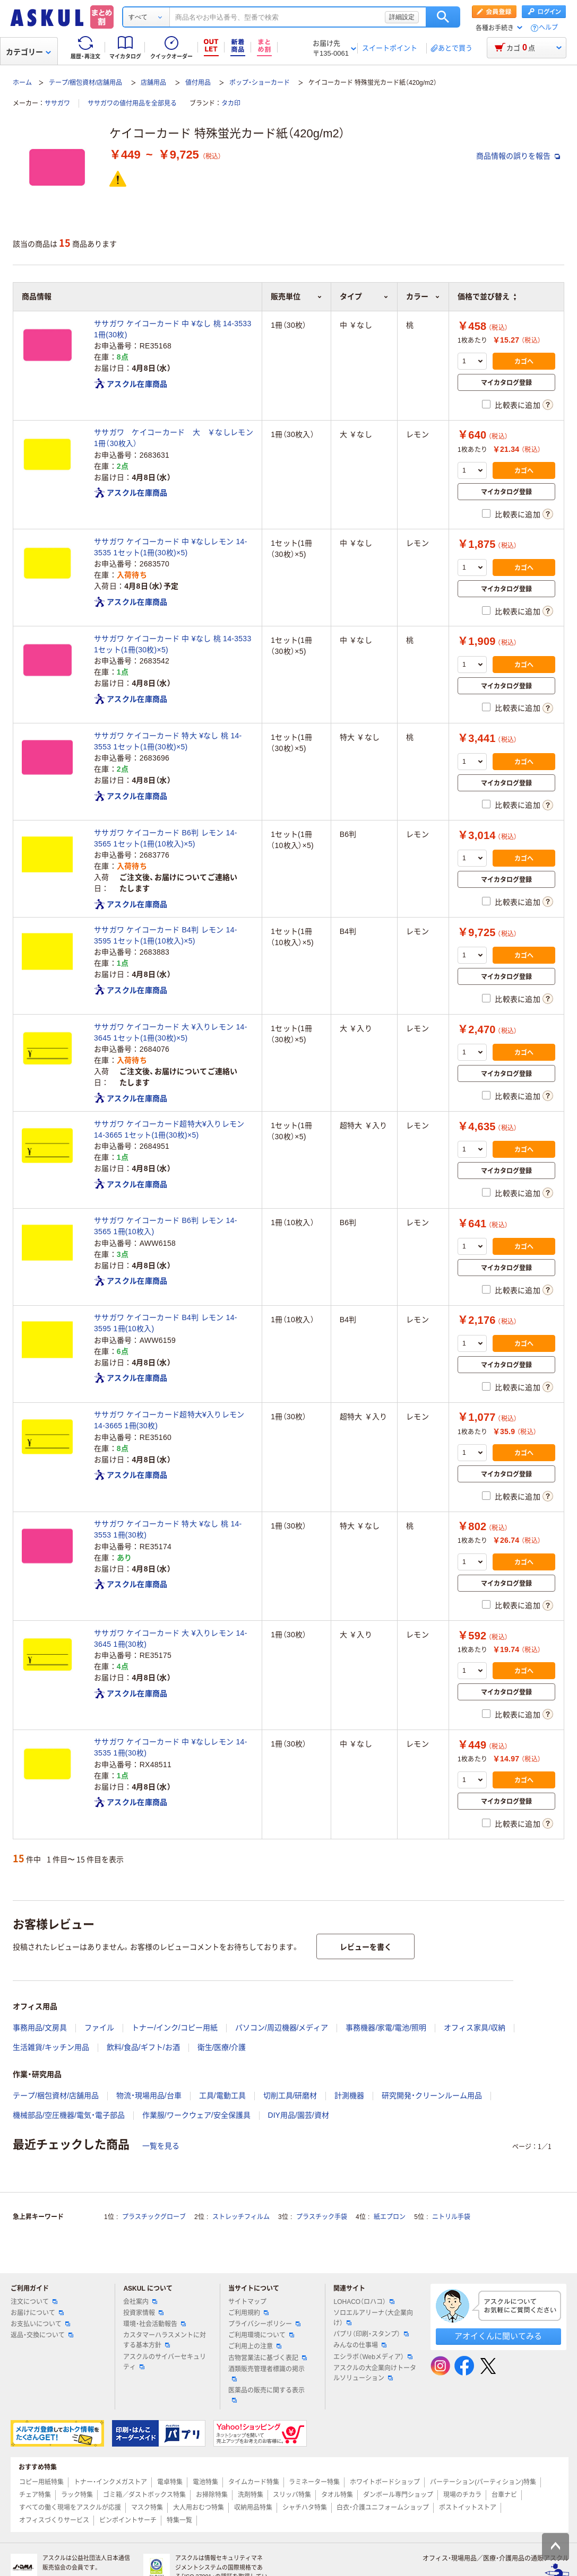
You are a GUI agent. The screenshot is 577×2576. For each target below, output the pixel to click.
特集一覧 (179, 2520)
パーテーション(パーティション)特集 (483, 2482)
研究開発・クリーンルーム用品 (432, 2095)
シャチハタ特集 (304, 2507)
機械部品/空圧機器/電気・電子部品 (69, 2115)
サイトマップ (247, 2302)
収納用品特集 (253, 2507)
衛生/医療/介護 (221, 2047)
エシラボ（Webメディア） (372, 2357)
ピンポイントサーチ (128, 2520)
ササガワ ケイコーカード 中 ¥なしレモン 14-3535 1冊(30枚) (170, 1747)
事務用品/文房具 (40, 2027)
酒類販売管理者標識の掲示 (266, 2373)
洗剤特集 (250, 2495)
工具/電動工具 (222, 2095)
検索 (443, 17)
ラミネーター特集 (314, 2482)
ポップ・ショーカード (259, 82)
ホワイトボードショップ (385, 2482)
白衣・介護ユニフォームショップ (383, 2507)
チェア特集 (35, 2495)
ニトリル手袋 (451, 2217)
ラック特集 (77, 2495)
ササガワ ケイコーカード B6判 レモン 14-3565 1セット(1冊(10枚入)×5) (165, 838)
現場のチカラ (462, 2495)
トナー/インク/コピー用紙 (175, 2027)
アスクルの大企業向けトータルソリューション (374, 2373)
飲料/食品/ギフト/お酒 (143, 2047)
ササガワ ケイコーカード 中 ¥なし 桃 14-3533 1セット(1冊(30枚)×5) (172, 644)
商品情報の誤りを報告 (518, 156)
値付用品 (198, 82)
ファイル (99, 2027)
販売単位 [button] (296, 296)
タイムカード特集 (253, 2482)
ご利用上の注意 (254, 2346)
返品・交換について (42, 2335)
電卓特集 (170, 2482)
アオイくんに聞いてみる (498, 2336)
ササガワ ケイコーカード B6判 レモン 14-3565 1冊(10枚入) (165, 1226)
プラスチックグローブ (154, 2217)
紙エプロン (390, 2217)
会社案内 (140, 2302)
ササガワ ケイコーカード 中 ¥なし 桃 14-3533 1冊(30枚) (172, 329)
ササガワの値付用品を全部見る (132, 103)
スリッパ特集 (292, 2495)
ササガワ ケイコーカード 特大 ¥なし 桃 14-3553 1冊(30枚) (168, 1529)
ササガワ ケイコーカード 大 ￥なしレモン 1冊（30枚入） (173, 438)
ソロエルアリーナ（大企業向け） (373, 2318)
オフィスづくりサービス (54, 2520)
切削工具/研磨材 (290, 2095)
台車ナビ (504, 2495)
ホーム (22, 82)
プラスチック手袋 (321, 2217)
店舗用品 (153, 82)
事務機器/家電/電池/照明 (386, 2027)
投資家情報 (143, 2313)
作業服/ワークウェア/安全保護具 (196, 2115)
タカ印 (230, 103)
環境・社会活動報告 (154, 2324)
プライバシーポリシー (264, 2324)
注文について (34, 2302)
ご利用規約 (248, 2313)
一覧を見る (160, 2146)
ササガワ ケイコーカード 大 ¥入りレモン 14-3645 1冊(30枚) (170, 1638)
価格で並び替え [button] (487, 296)
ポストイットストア (467, 2507)
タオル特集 (337, 2495)
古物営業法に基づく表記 (267, 2358)
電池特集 (205, 2482)
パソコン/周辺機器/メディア (282, 2027)
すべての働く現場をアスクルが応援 (70, 2507)
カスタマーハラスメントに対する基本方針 (164, 2340)
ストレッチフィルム (241, 2217)
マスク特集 (147, 2507)
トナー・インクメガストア (110, 2482)
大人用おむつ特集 (198, 2507)
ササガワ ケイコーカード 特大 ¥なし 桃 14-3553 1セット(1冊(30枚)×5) (168, 741)
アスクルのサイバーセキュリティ (164, 2362)
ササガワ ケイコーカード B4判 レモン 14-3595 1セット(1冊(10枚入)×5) (165, 935)
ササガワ (57, 103)
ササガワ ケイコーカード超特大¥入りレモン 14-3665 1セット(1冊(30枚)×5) (169, 1129)
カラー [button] (423, 296)
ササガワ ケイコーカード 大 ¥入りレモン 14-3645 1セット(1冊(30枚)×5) (170, 1032)
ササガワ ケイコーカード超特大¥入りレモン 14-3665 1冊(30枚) (169, 1420)
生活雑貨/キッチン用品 (51, 2047)
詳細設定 (402, 17)
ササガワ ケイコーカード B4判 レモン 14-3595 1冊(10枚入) (165, 1323)
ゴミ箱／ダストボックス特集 (144, 2495)
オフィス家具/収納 (474, 2027)
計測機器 (349, 2095)
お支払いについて (40, 2324)
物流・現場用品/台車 (149, 2095)
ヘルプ (548, 27)
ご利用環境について (261, 2335)
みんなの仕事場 (359, 2345)
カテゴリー (28, 52)
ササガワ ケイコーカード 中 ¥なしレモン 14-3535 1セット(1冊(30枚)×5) (170, 547)
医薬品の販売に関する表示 (266, 2395)
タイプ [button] (364, 296)
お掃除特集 (212, 2495)
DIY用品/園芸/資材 (298, 2115)
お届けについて (37, 2313)
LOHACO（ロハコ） (363, 2302)
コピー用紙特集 (41, 2482)
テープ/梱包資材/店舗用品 (86, 82)
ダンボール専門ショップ (398, 2495)
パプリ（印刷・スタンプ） (371, 2334)
